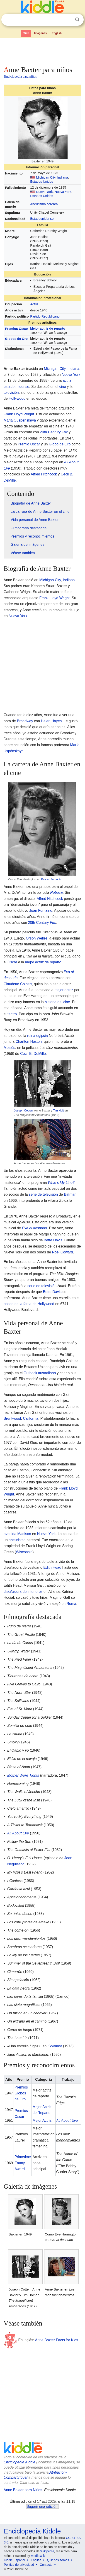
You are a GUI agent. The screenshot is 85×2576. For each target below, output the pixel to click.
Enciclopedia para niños (20, 76)
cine (62, 387)
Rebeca (56, 892)
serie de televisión (43, 1194)
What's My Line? (61, 1182)
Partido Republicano (45, 316)
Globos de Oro (16, 339)
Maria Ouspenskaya (20, 420)
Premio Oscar (29, 444)
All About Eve (18, 1833)
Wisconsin (24, 1552)
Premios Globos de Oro (21, 2093)
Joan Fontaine (40, 910)
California (30, 1418)
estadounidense (16, 387)
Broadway (25, 721)
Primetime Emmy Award (23, 2163)
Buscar (77, 20)
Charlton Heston (28, 1041)
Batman (70, 1194)
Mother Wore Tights (23, 1775)
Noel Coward (62, 1252)
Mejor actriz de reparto (47, 328)
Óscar (12, 962)
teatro (12, 1014)
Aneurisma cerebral (44, 204)
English (57, 33)
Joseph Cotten (23, 1110)
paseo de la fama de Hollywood (29, 1304)
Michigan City (45, 177)
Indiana (62, 177)
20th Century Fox (54, 432)
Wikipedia (47, 2551)
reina (31, 1036)
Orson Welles (37, 938)
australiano (47, 1373)
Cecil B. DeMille (33, 1054)
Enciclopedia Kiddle (19, 2462)
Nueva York (44, 192)
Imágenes (40, 33)
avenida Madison (17, 1534)
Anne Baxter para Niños (23, 2490)
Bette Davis (53, 1240)
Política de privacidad (19, 2564)
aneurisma (17, 1540)
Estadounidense (41, 218)
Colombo (55, 2046)
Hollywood (17, 398)
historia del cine (57, 1002)
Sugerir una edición (42, 2506)
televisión (11, 392)
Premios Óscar (16, 329)
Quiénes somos (58, 2560)
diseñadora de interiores (23, 1592)
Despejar (68, 20)
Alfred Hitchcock (44, 474)
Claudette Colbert (18, 984)
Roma (71, 1604)
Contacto (46, 2564)
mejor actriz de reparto (43, 962)
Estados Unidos (41, 181)
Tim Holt (58, 1110)
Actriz (34, 304)
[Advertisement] (42, 50)
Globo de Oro (59, 444)
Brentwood (12, 1418)
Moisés (9, 1048)
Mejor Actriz (42, 2120)
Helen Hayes (51, 721)
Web (26, 33)
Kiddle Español (14, 2560)
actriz (67, 380)
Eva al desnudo (51, 879)
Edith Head (52, 1567)
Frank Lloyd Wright (19, 414)
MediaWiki (38, 2556)
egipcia (42, 1036)
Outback (30, 1373)
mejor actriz (63, 990)
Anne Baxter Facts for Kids (56, 2340)
